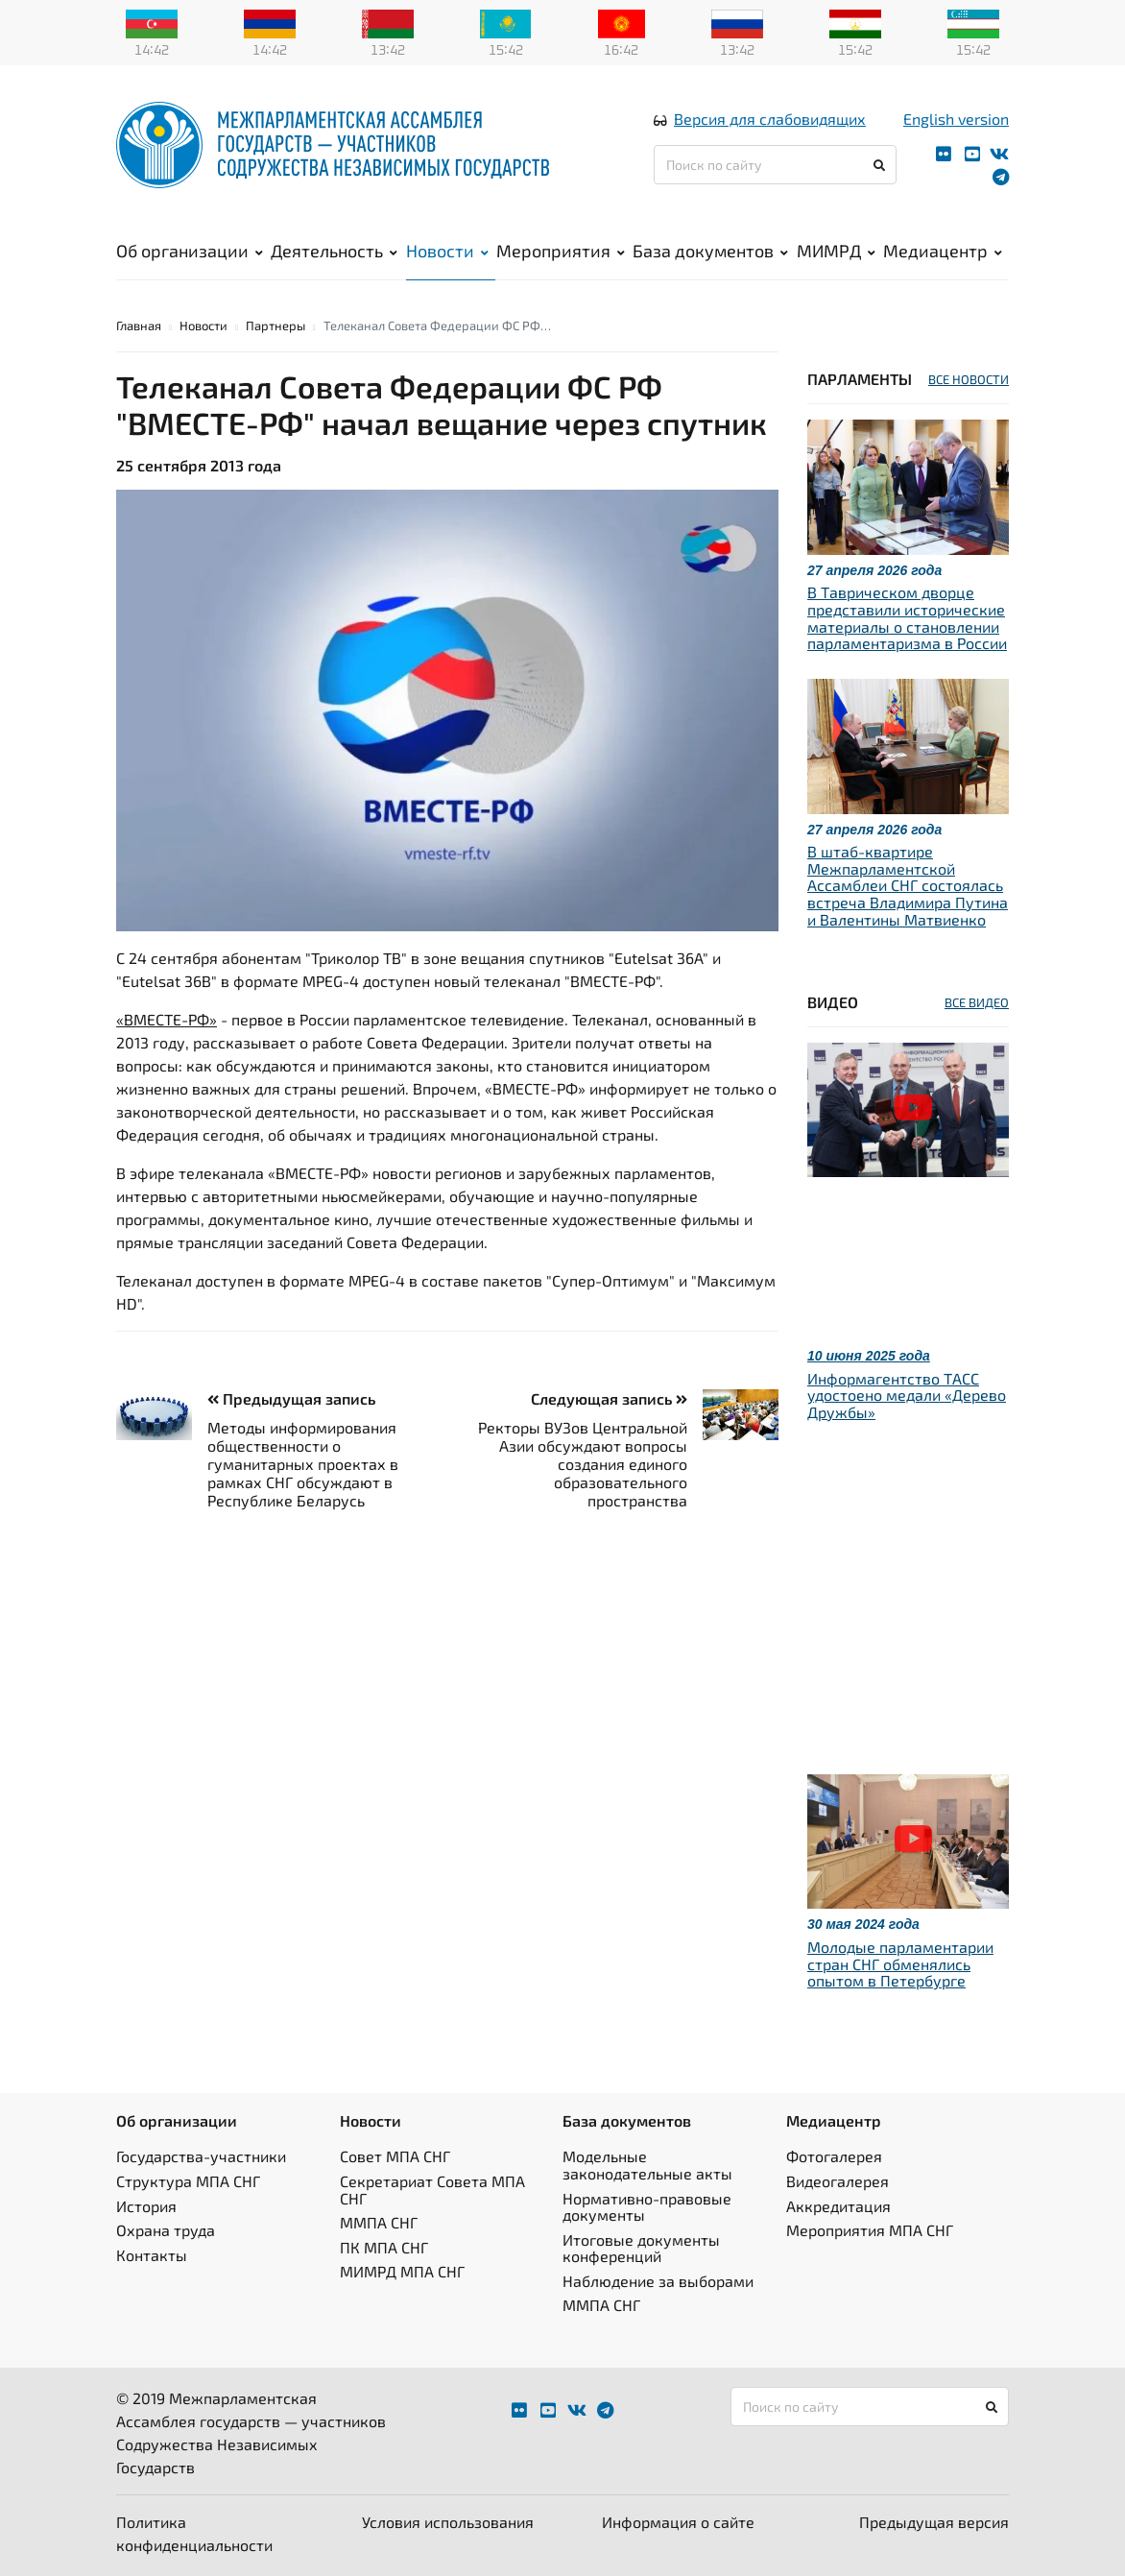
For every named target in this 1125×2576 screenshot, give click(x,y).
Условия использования (448, 2522)
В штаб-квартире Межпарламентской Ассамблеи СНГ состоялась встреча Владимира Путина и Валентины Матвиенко (907, 884)
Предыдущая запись (291, 1398)
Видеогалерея (837, 2181)
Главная (138, 325)
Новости (447, 250)
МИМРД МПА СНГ (402, 2271)
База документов (710, 250)
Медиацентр (942, 250)
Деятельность (334, 250)
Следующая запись (609, 1398)
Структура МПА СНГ (188, 2181)
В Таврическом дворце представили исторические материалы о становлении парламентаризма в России (907, 617)
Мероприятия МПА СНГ (869, 2230)
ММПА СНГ (379, 2222)
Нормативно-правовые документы (646, 2207)
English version (956, 118)
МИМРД (836, 250)
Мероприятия (560, 250)
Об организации (189, 250)
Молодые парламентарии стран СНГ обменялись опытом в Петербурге (900, 1963)
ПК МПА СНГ (384, 2247)
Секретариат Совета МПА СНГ (432, 2189)
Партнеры (275, 325)
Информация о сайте (678, 2522)
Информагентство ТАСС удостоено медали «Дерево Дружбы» (906, 1395)
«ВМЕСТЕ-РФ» (166, 1019)
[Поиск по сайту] (775, 164)
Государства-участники (201, 2156)
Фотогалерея (834, 2156)
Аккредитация (838, 2206)
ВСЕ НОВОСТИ (968, 379)
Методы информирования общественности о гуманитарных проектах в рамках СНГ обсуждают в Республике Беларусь (302, 1464)
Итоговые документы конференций (641, 2248)
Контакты (151, 2255)
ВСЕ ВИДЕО (977, 1002)
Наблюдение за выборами (658, 2281)
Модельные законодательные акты (647, 2164)
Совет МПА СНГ (395, 2156)
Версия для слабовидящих (770, 118)
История (146, 2206)
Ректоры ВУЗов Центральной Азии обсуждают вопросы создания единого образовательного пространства (582, 1464)
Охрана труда (165, 2230)
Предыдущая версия (934, 2522)
